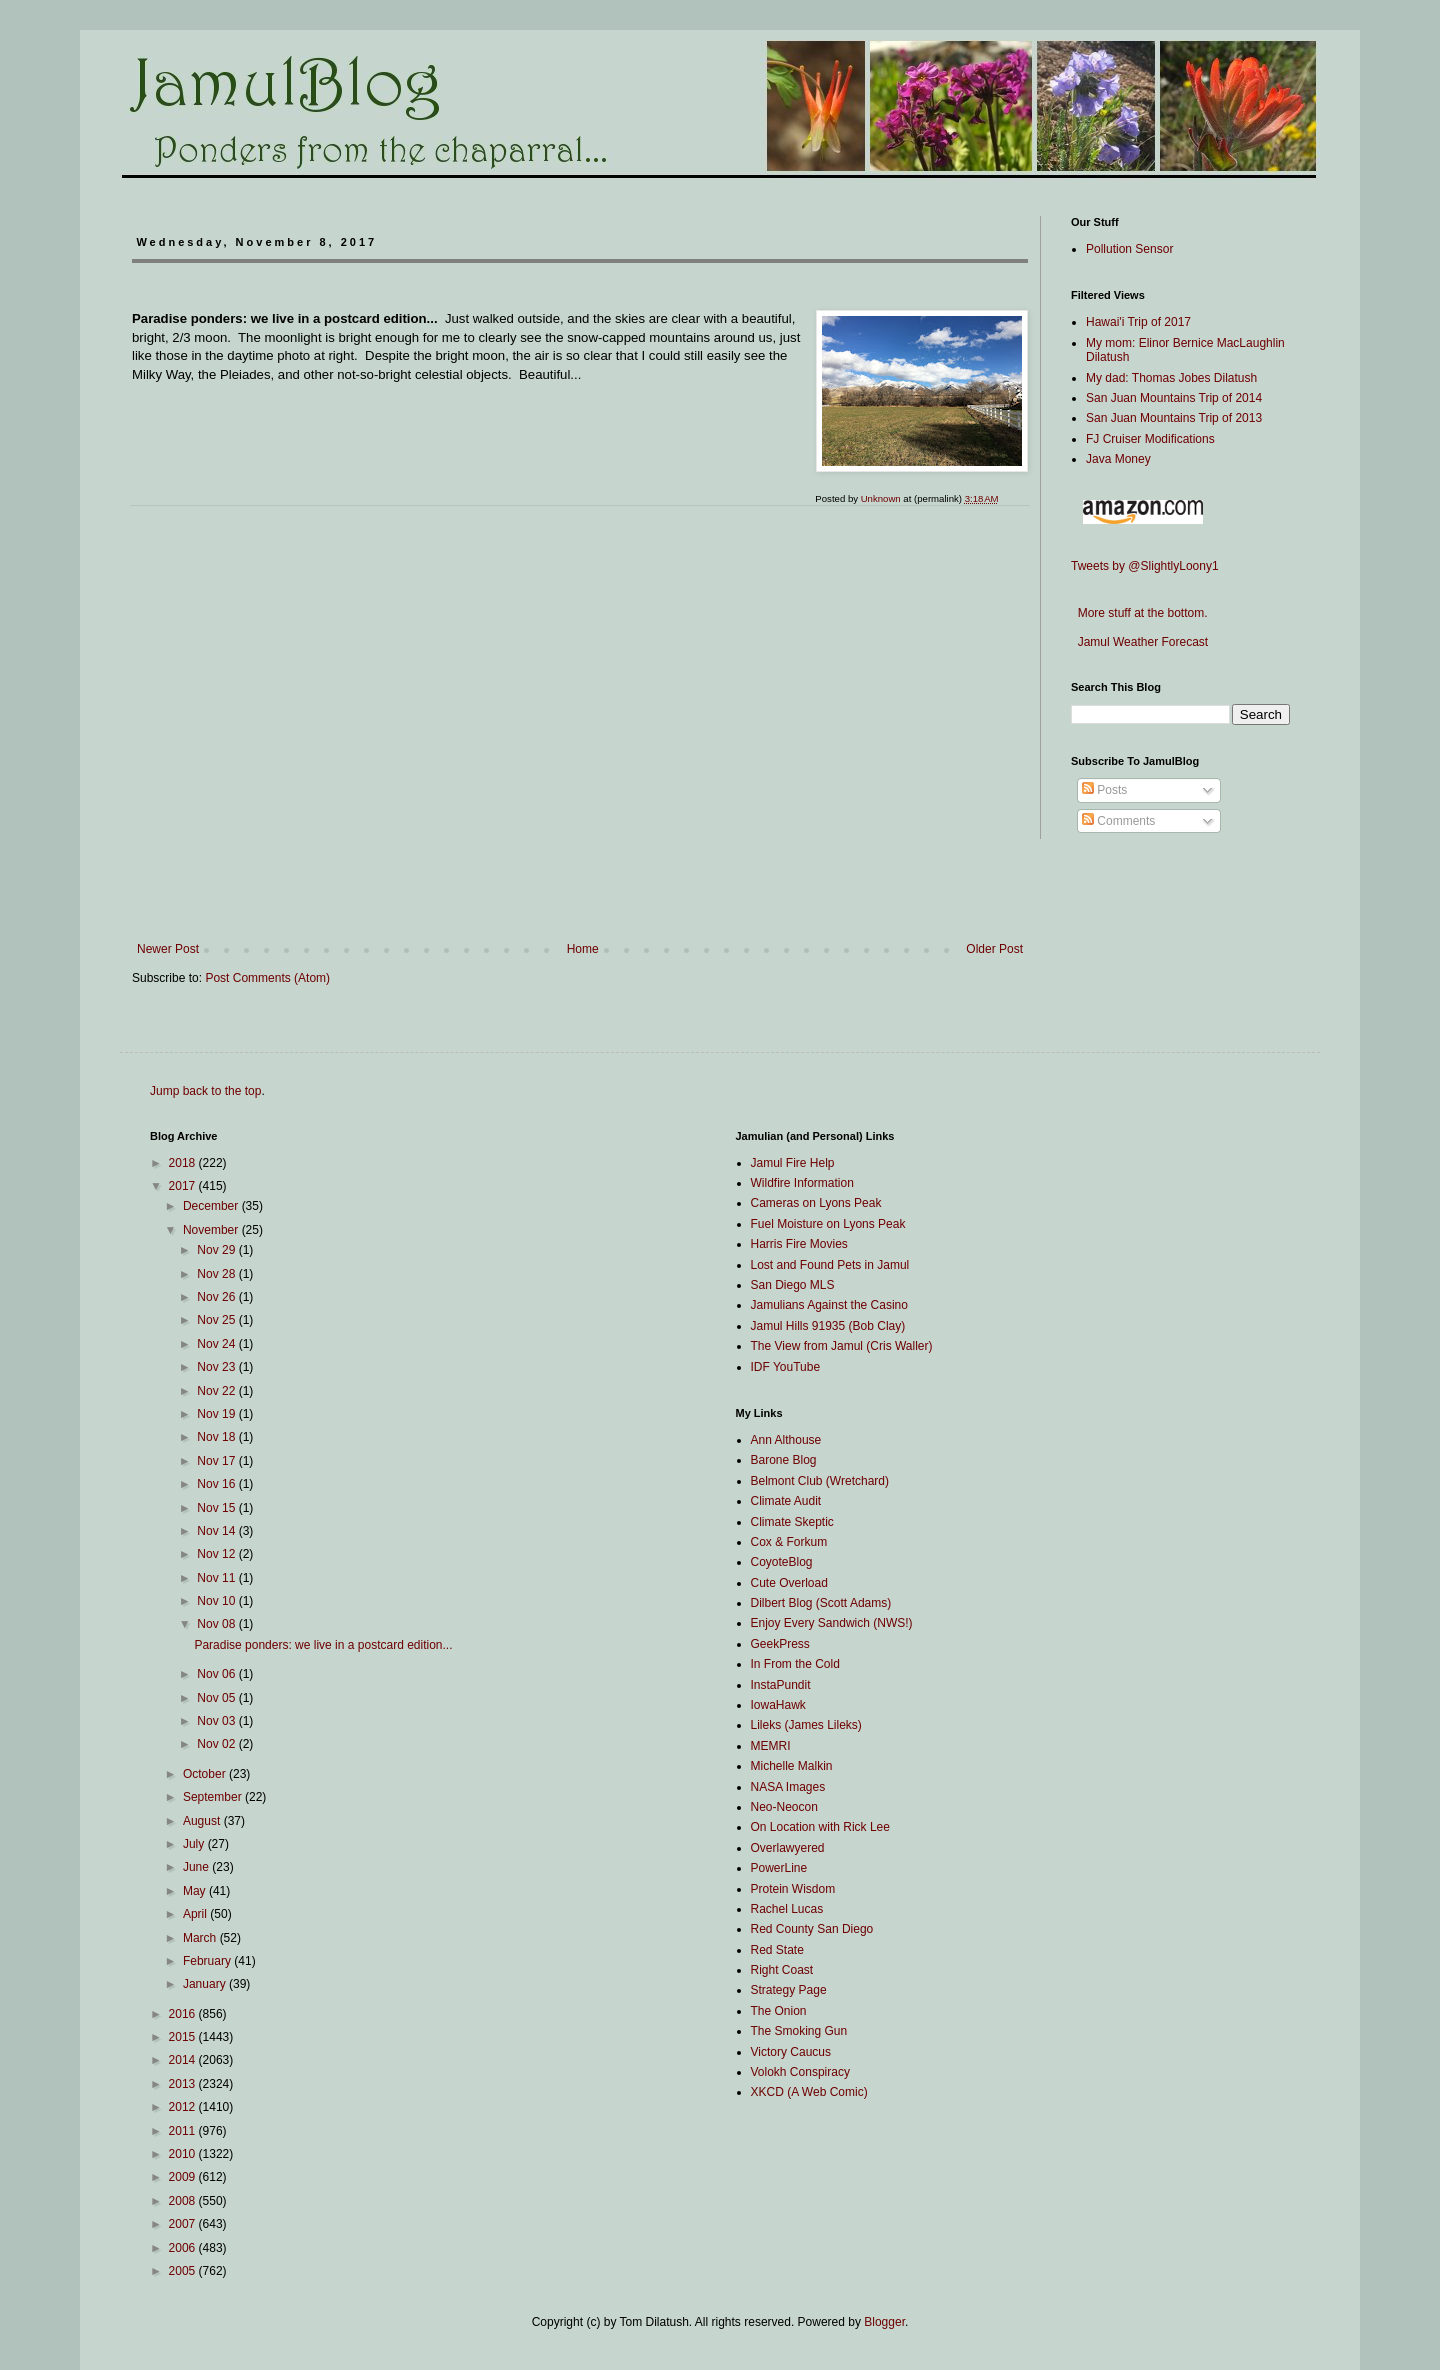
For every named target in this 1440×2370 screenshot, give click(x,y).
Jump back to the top (205, 1091)
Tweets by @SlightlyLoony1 (1145, 566)
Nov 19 (217, 1414)
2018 (184, 1163)
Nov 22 (217, 1391)
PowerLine (779, 1868)
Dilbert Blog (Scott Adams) (821, 1603)
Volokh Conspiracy (800, 2072)
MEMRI (771, 1746)
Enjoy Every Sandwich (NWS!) (832, 1623)
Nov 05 (217, 1698)
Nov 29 (217, 1250)
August (203, 1821)
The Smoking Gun (799, 2031)
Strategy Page (789, 1990)
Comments (1118, 821)
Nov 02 (217, 1744)
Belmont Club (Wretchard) (820, 1481)
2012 (184, 2107)
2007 (184, 2224)
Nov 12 (217, 1554)
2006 (184, 2248)
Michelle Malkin (792, 1766)
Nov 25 (217, 1320)
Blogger (884, 2322)
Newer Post (168, 949)
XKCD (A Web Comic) (809, 2092)
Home (583, 949)
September (214, 1797)
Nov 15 (217, 1508)
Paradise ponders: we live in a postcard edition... (323, 1645)
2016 (184, 2014)
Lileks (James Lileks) (806, 1725)
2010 (184, 2154)
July (195, 1844)
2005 (184, 2271)
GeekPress (780, 1644)
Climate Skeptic (792, 1522)
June (197, 1867)
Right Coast (782, 1970)
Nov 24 (217, 1344)
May (196, 1891)
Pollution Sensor (1129, 249)
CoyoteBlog (782, 1562)
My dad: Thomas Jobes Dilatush (1171, 378)
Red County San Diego (812, 1929)
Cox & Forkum (789, 1542)
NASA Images (788, 1787)
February (208, 1961)
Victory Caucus (791, 2052)
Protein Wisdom (793, 1889)
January (206, 1984)
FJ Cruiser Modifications (1150, 439)
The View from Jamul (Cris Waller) (842, 1346)
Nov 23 (217, 1367)
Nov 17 (217, 1461)
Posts (1104, 790)
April (196, 1914)
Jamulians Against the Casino (829, 1305)
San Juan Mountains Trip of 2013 (1174, 418)
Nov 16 (217, 1484)
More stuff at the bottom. (1139, 613)
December (212, 1206)
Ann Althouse (786, 1440)
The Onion (779, 2011)
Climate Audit (786, 1501)
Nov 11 (217, 1578)
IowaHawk (778, 1705)
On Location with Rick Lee (820, 1827)
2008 (184, 2201)
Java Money (1118, 459)
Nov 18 (217, 1437)
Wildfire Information (802, 1183)
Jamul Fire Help (793, 1163)
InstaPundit (781, 1685)
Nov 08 (217, 1624)
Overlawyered (788, 1848)
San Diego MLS (793, 1285)
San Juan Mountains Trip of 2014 (1174, 398)
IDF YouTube (786, 1367)
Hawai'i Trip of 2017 (1138, 322)
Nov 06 (217, 1674)
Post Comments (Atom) (267, 978)
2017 (184, 1186)
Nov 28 (217, 1274)
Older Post (994, 949)
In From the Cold (795, 1664)
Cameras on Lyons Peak (816, 1203)
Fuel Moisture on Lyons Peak (828, 1224)
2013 (184, 2084)
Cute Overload (789, 1583)
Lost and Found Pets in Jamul (830, 1265)
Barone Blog (784, 1460)
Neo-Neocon (784, 1807)
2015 (184, 2037)
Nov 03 (217, 1721)
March (201, 1938)
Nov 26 (217, 1297)
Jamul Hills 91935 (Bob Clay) (828, 1326)
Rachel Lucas (787, 1909)
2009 (184, 2177)
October (206, 1774)
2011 (184, 2131)
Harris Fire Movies (799, 1244)
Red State (777, 1950)
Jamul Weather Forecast (1139, 642)
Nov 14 (217, 1531)
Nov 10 (217, 1601)
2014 (184, 2060)
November (212, 1230)
